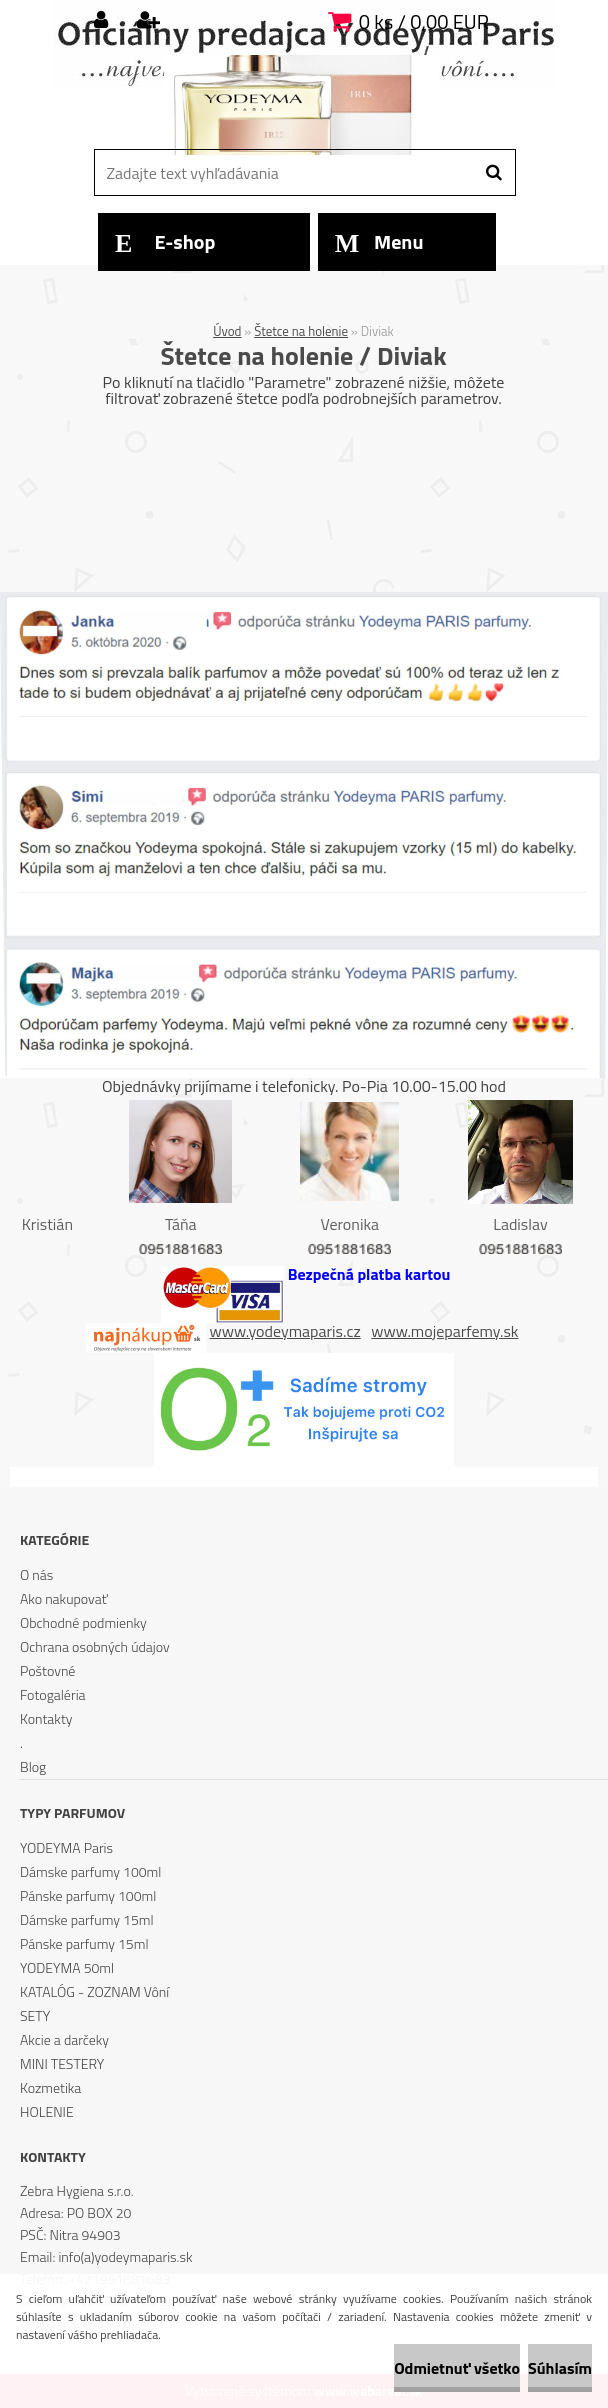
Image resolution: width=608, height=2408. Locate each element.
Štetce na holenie (301, 331)
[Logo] (301, 105)
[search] (493, 173)
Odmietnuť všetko (457, 2368)
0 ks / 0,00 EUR (424, 21)
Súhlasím (560, 2368)
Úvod (227, 331)
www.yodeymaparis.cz (285, 1331)
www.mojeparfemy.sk (444, 1331)
